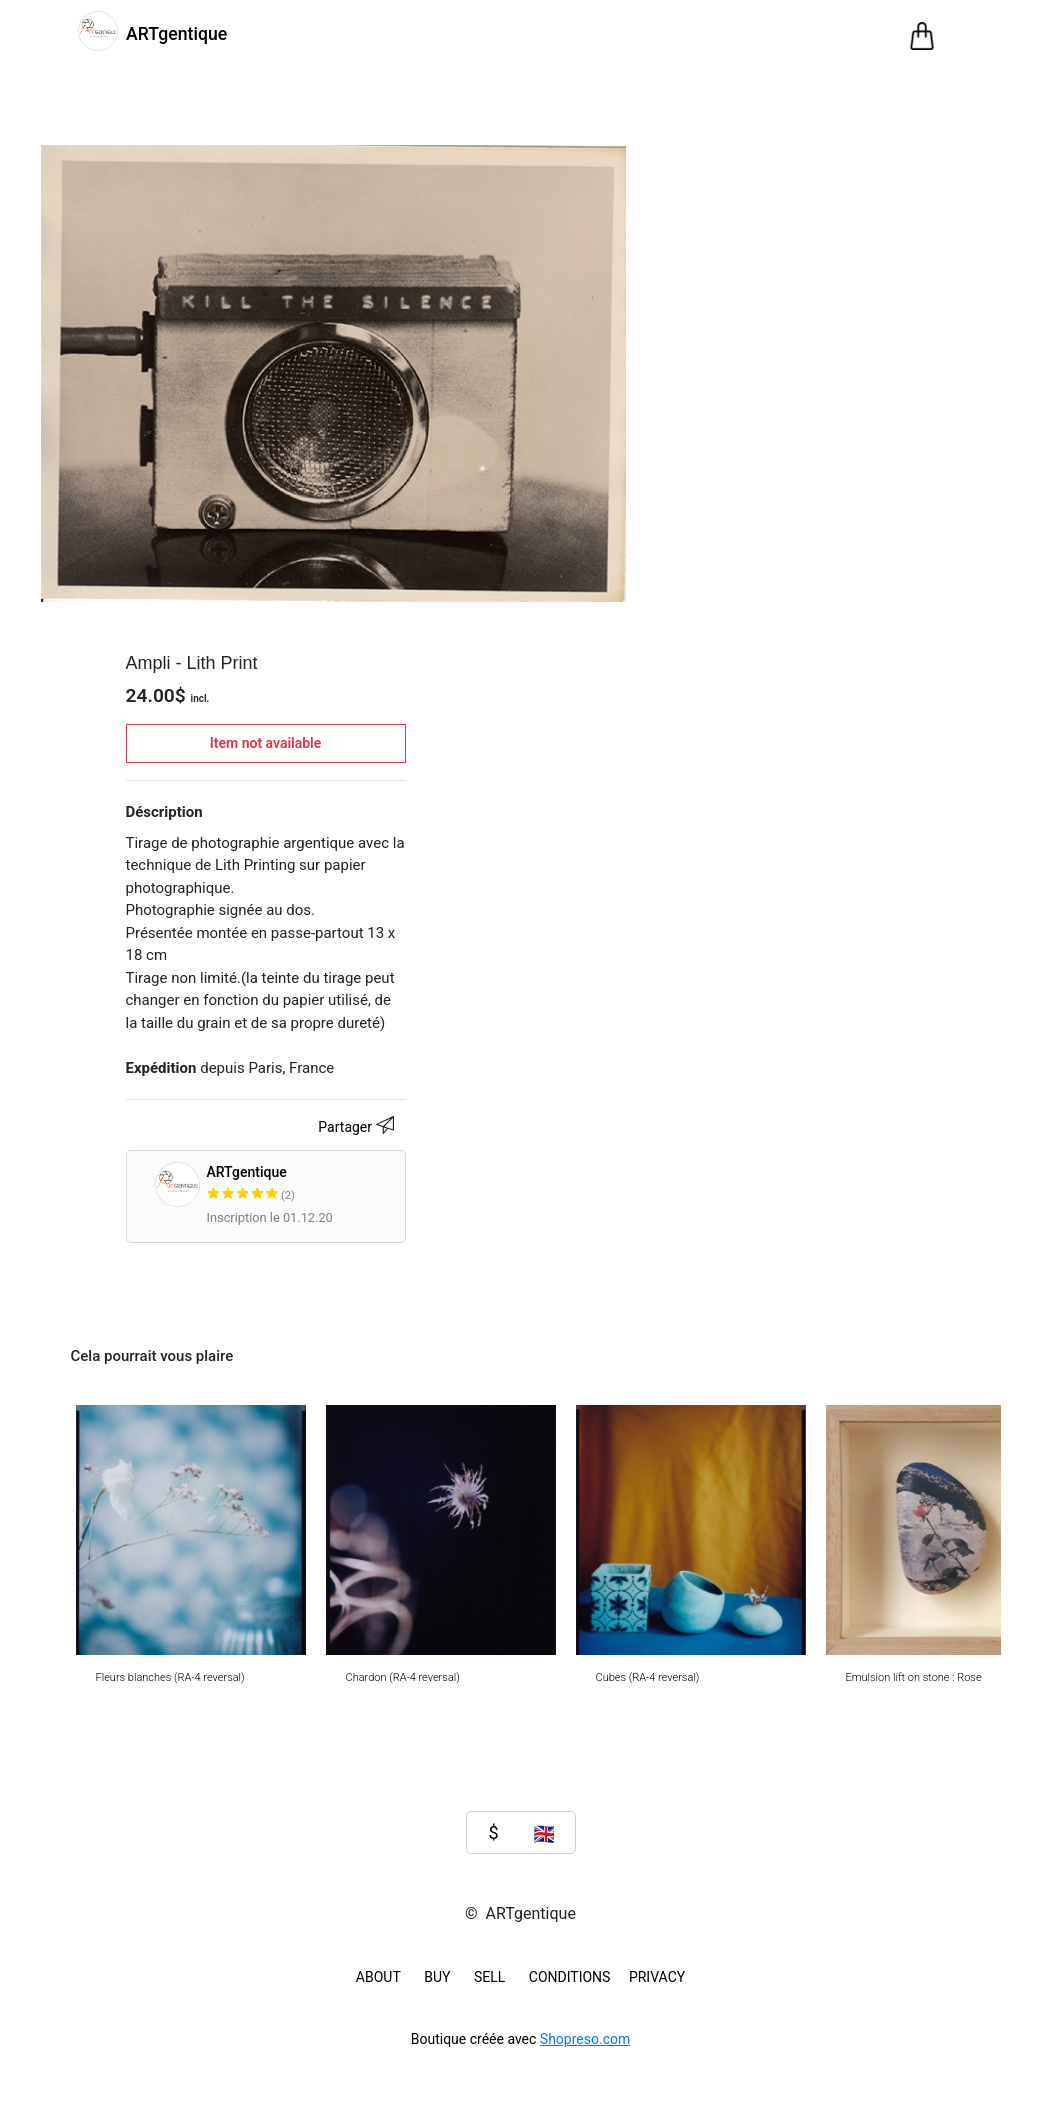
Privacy (657, 1977)
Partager (358, 1128)
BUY (437, 1977)
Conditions (570, 1977)
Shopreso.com (585, 2039)
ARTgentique (329, 1184)
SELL (489, 1977)
